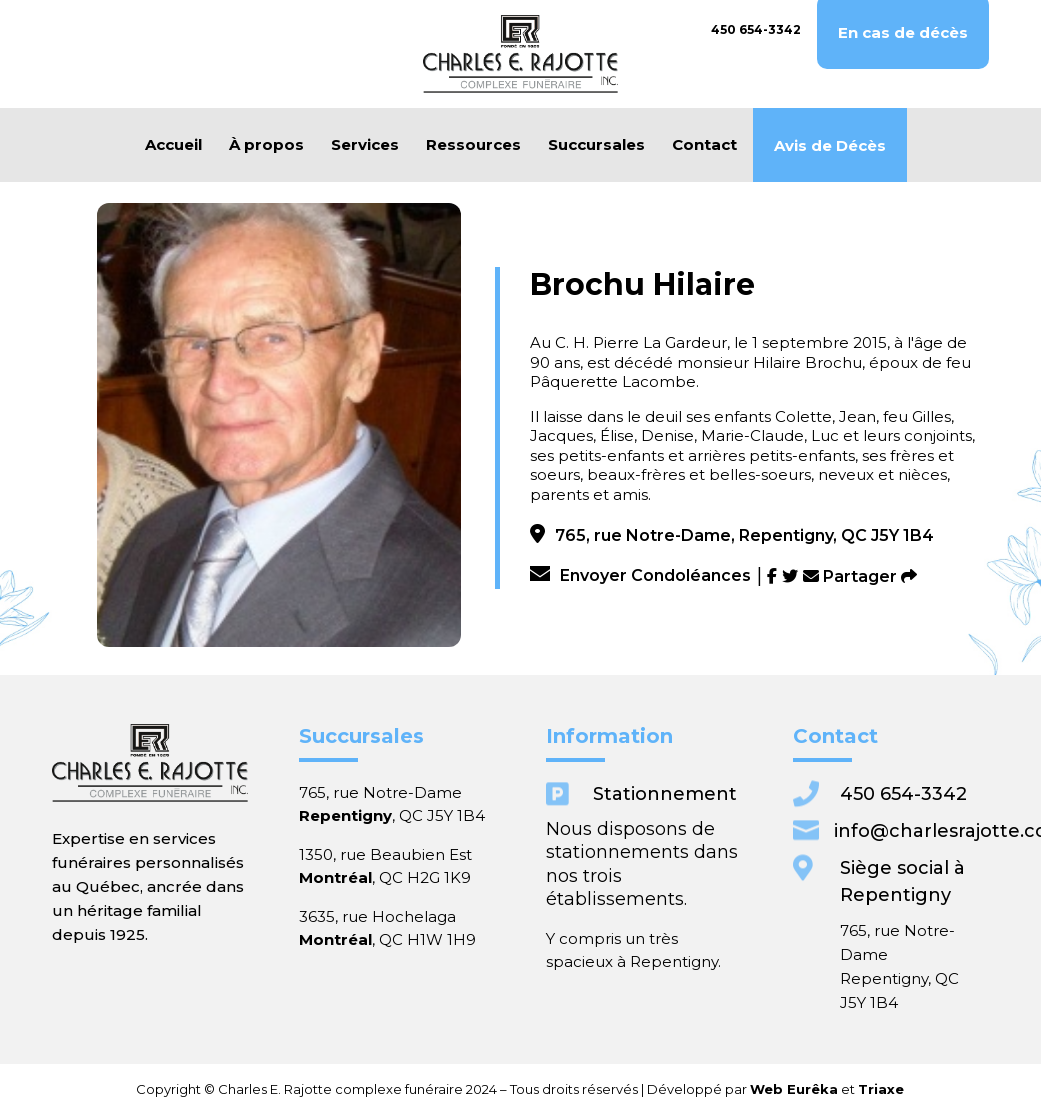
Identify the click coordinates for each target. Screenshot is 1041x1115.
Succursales (596, 145)
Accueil (173, 145)
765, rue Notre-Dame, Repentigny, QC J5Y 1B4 (732, 535)
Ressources (473, 145)
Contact (704, 145)
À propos (266, 145)
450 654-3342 (756, 30)
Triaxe (730, 1089)
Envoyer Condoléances (640, 575)
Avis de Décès (830, 146)
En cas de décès (903, 33)
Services (365, 145)
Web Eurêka (679, 1089)
